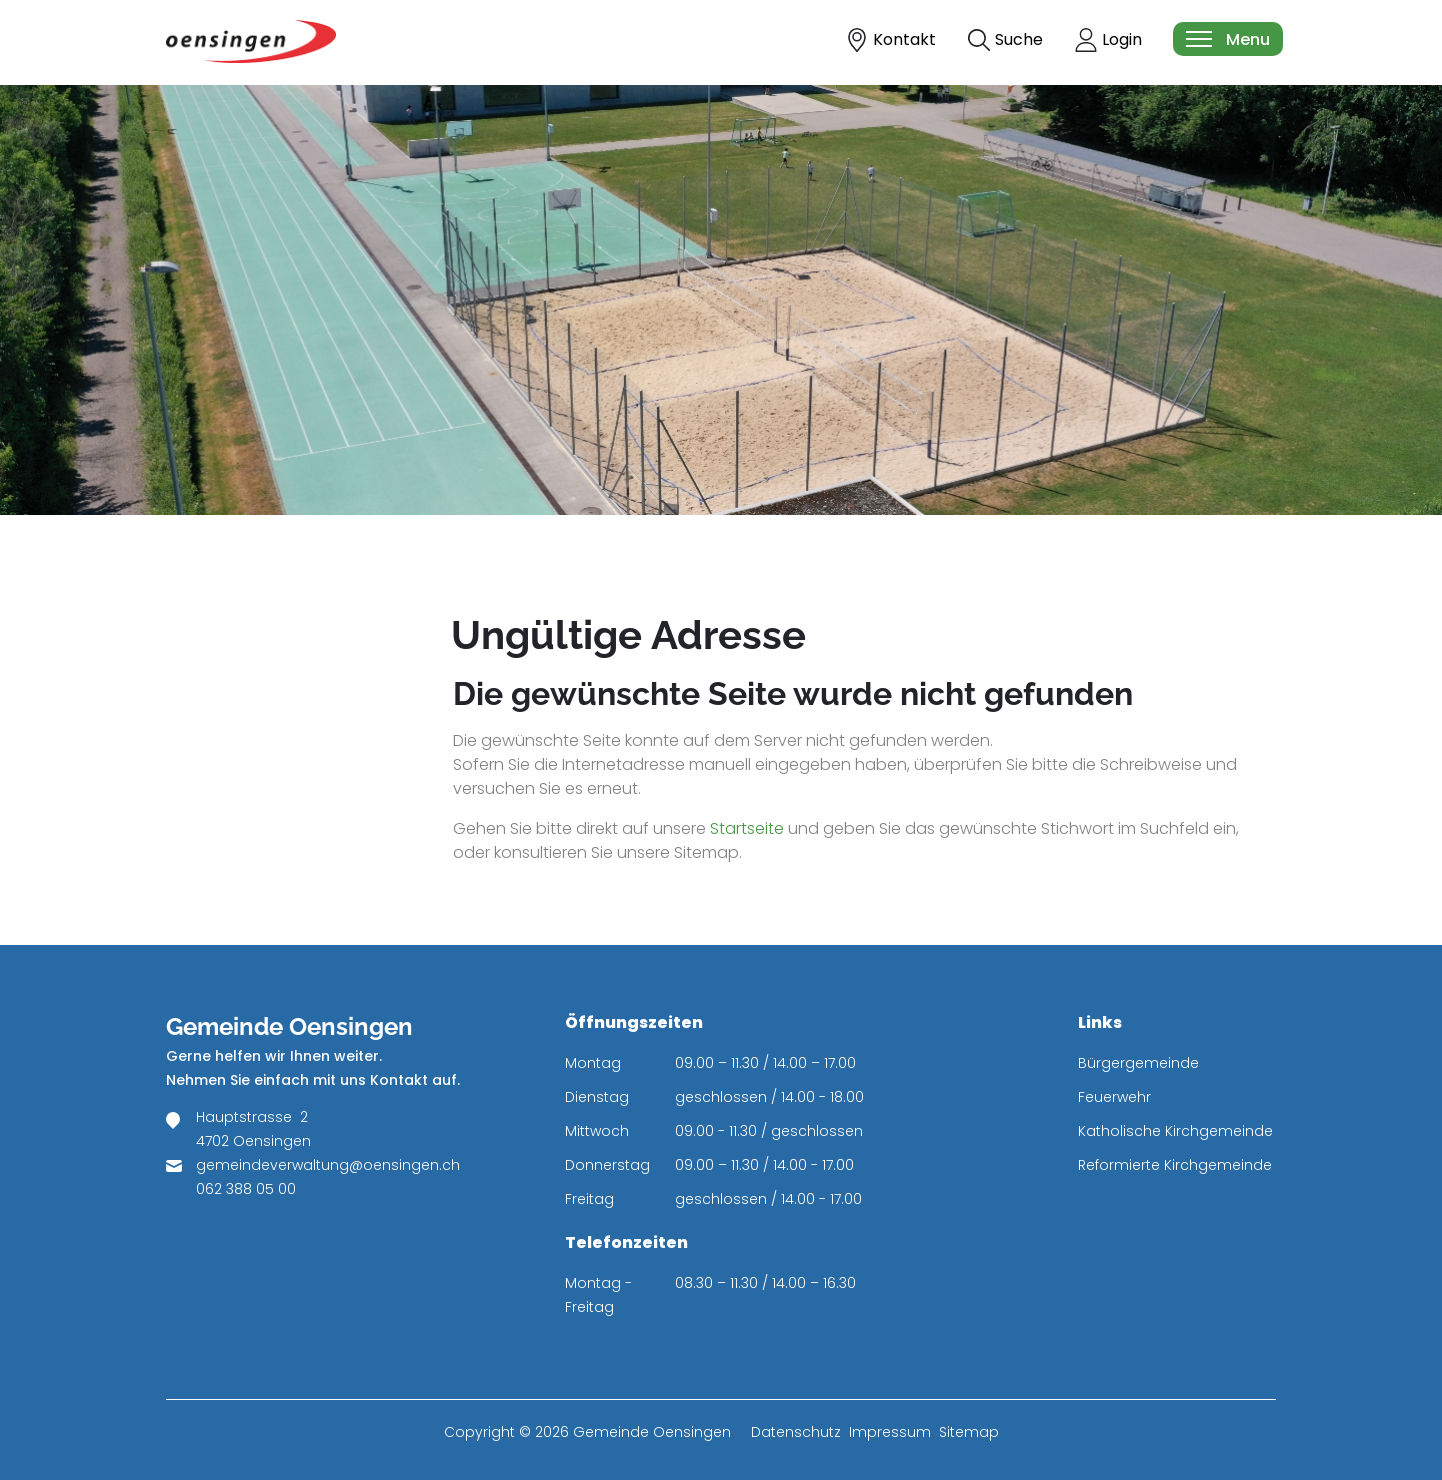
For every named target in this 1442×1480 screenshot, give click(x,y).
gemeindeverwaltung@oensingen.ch (328, 1165)
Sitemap (969, 1432)
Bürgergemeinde (1138, 1063)
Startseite (747, 828)
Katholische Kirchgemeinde (1175, 1131)
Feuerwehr (1114, 1097)
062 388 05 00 (246, 1189)
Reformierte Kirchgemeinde (1175, 1165)
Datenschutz (796, 1432)
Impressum (890, 1432)
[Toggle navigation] (1227, 39)
